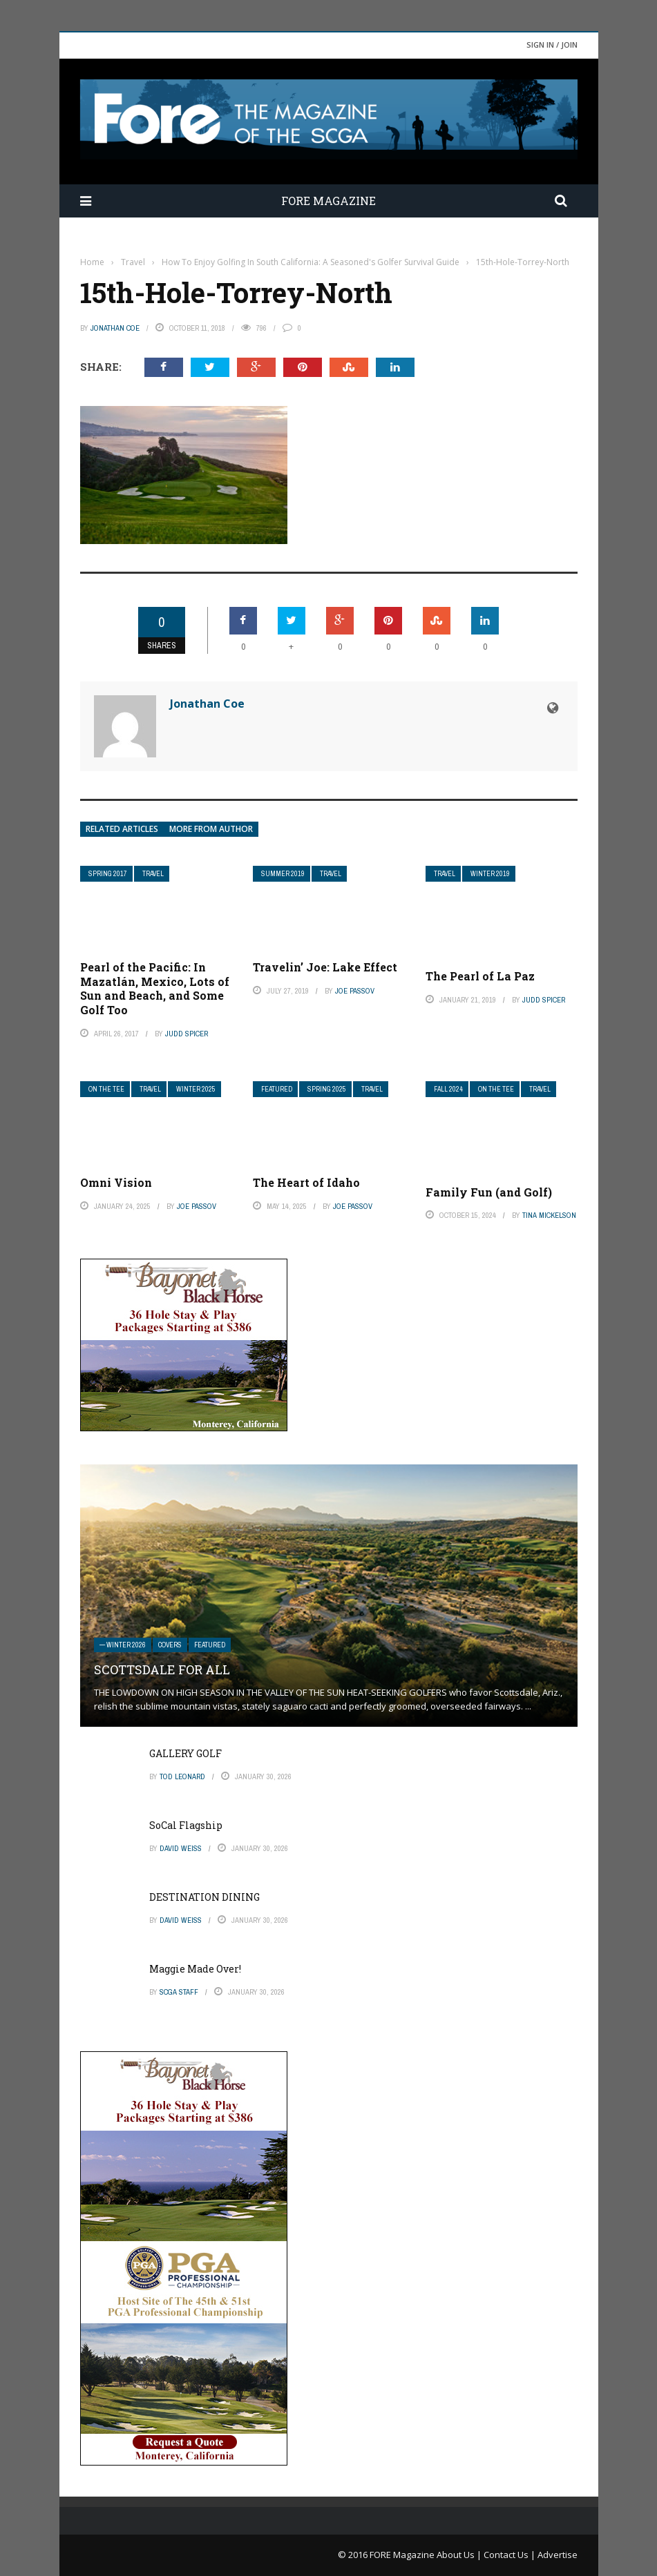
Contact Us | (510, 2554)
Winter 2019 (490, 873)
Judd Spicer (186, 1033)
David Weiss (181, 1848)
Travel (153, 873)
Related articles (122, 829)
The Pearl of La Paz (480, 976)
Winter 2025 (196, 1089)
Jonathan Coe (115, 328)
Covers (170, 1644)
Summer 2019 (283, 873)
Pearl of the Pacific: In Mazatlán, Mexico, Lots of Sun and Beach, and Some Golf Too (154, 988)
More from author (211, 829)
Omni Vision (116, 1182)
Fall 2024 (448, 1089)
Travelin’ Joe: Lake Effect (325, 967)
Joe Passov (354, 991)
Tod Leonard (182, 1776)
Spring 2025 (326, 1089)
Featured (276, 1089)
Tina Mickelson (549, 1215)
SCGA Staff (179, 1992)
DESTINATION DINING (204, 1897)
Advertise (557, 2554)
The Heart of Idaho (306, 1182)
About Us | (460, 2554)
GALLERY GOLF (185, 1753)
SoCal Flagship (185, 1825)
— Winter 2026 (122, 1644)
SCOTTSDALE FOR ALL (162, 1669)
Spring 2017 (107, 873)
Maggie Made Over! (195, 1968)
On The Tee (106, 1089)
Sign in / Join (552, 44)
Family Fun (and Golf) (489, 1192)
